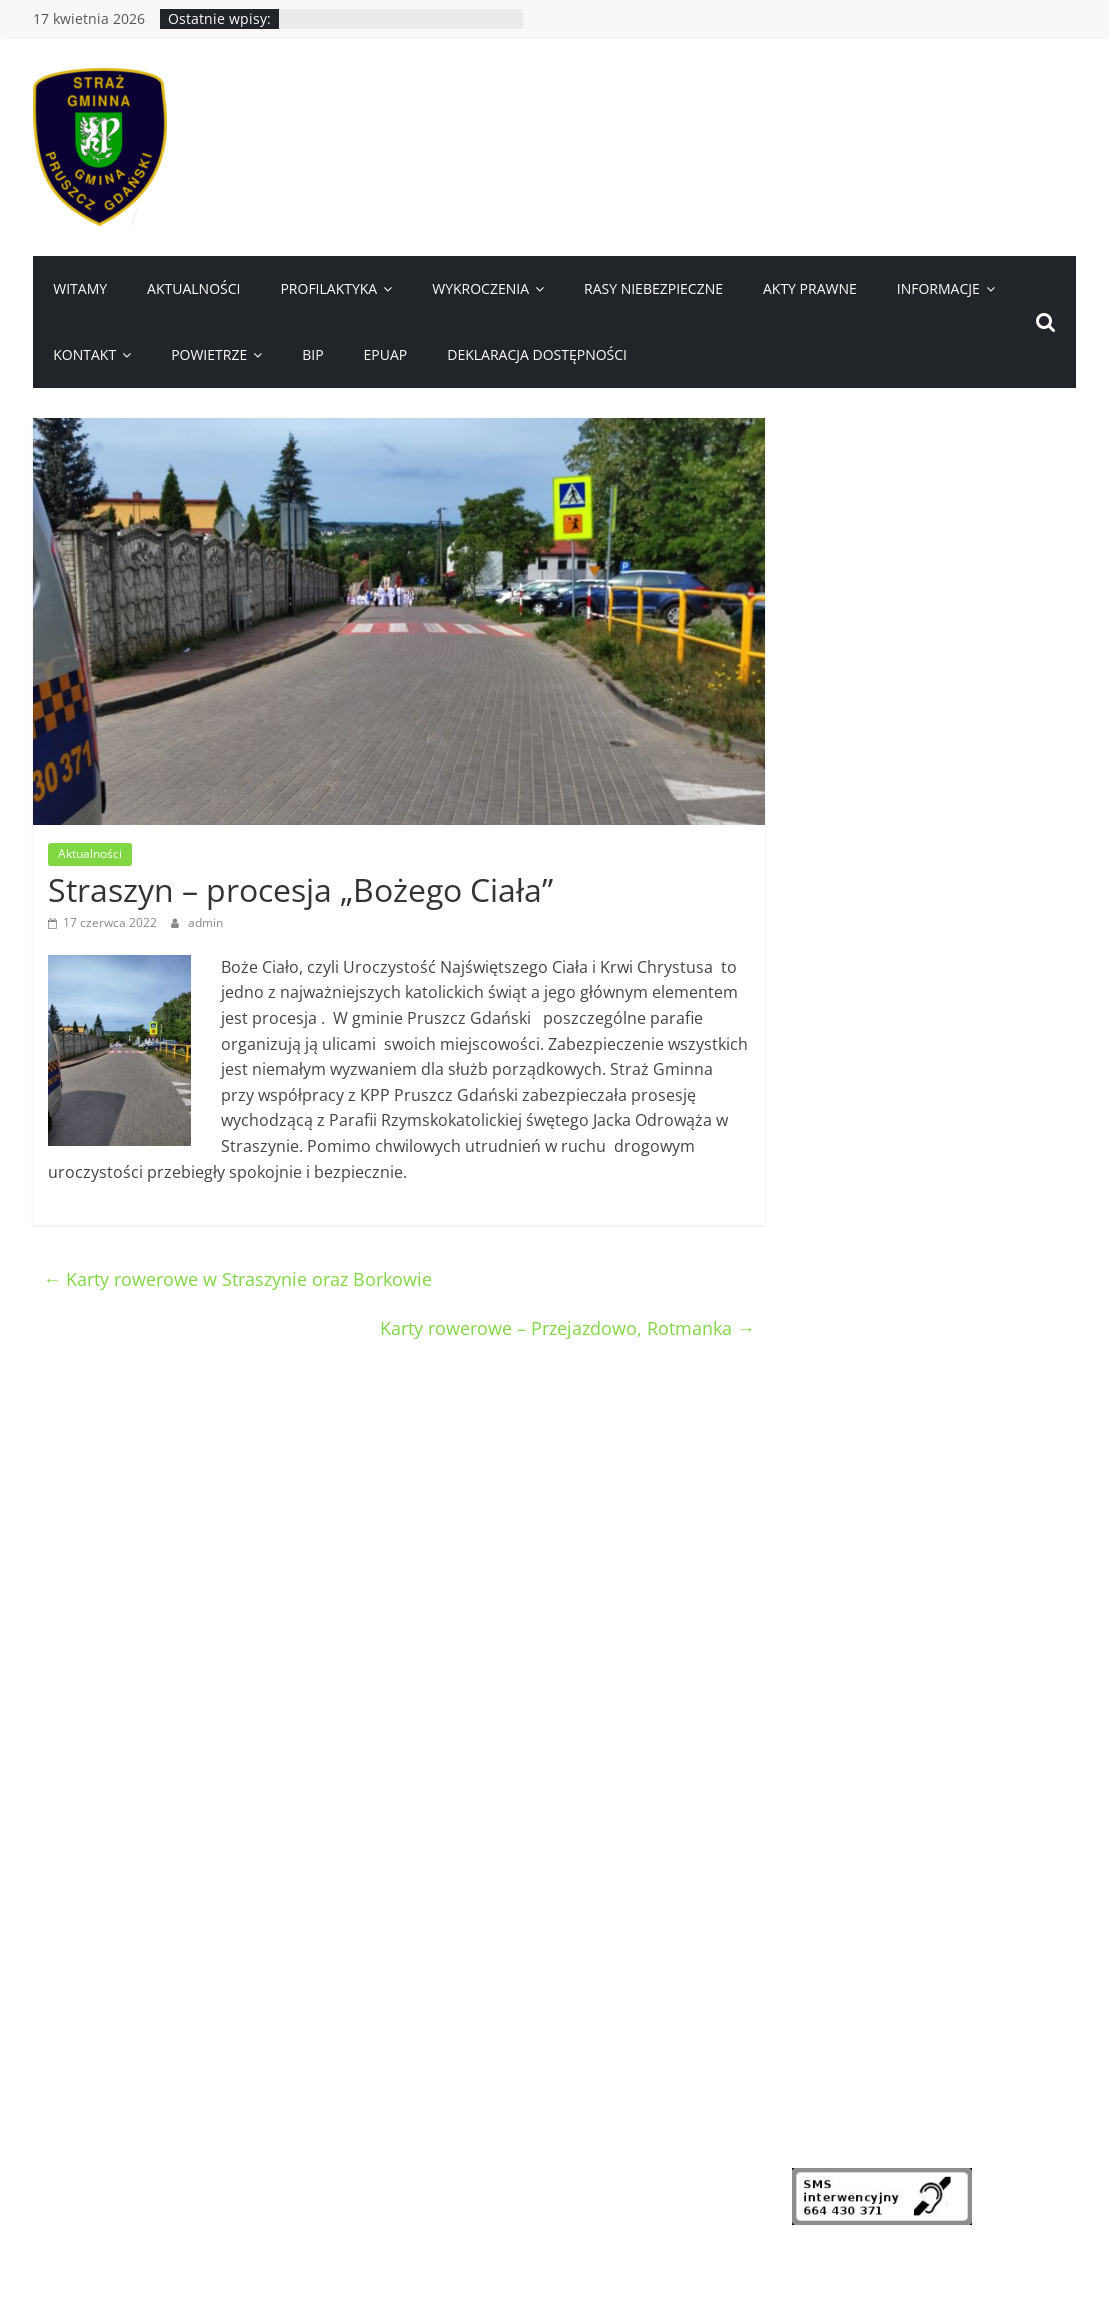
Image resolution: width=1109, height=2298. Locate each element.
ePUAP (386, 354)
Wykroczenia (480, 288)
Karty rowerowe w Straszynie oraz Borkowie (237, 1279)
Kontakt (84, 354)
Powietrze (209, 354)
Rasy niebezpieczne (653, 288)
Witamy (80, 288)
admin (205, 922)
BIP (312, 354)
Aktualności (193, 288)
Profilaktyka (328, 288)
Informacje (938, 288)
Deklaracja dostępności (537, 354)
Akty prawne (810, 288)
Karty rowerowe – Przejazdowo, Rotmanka (567, 1328)
